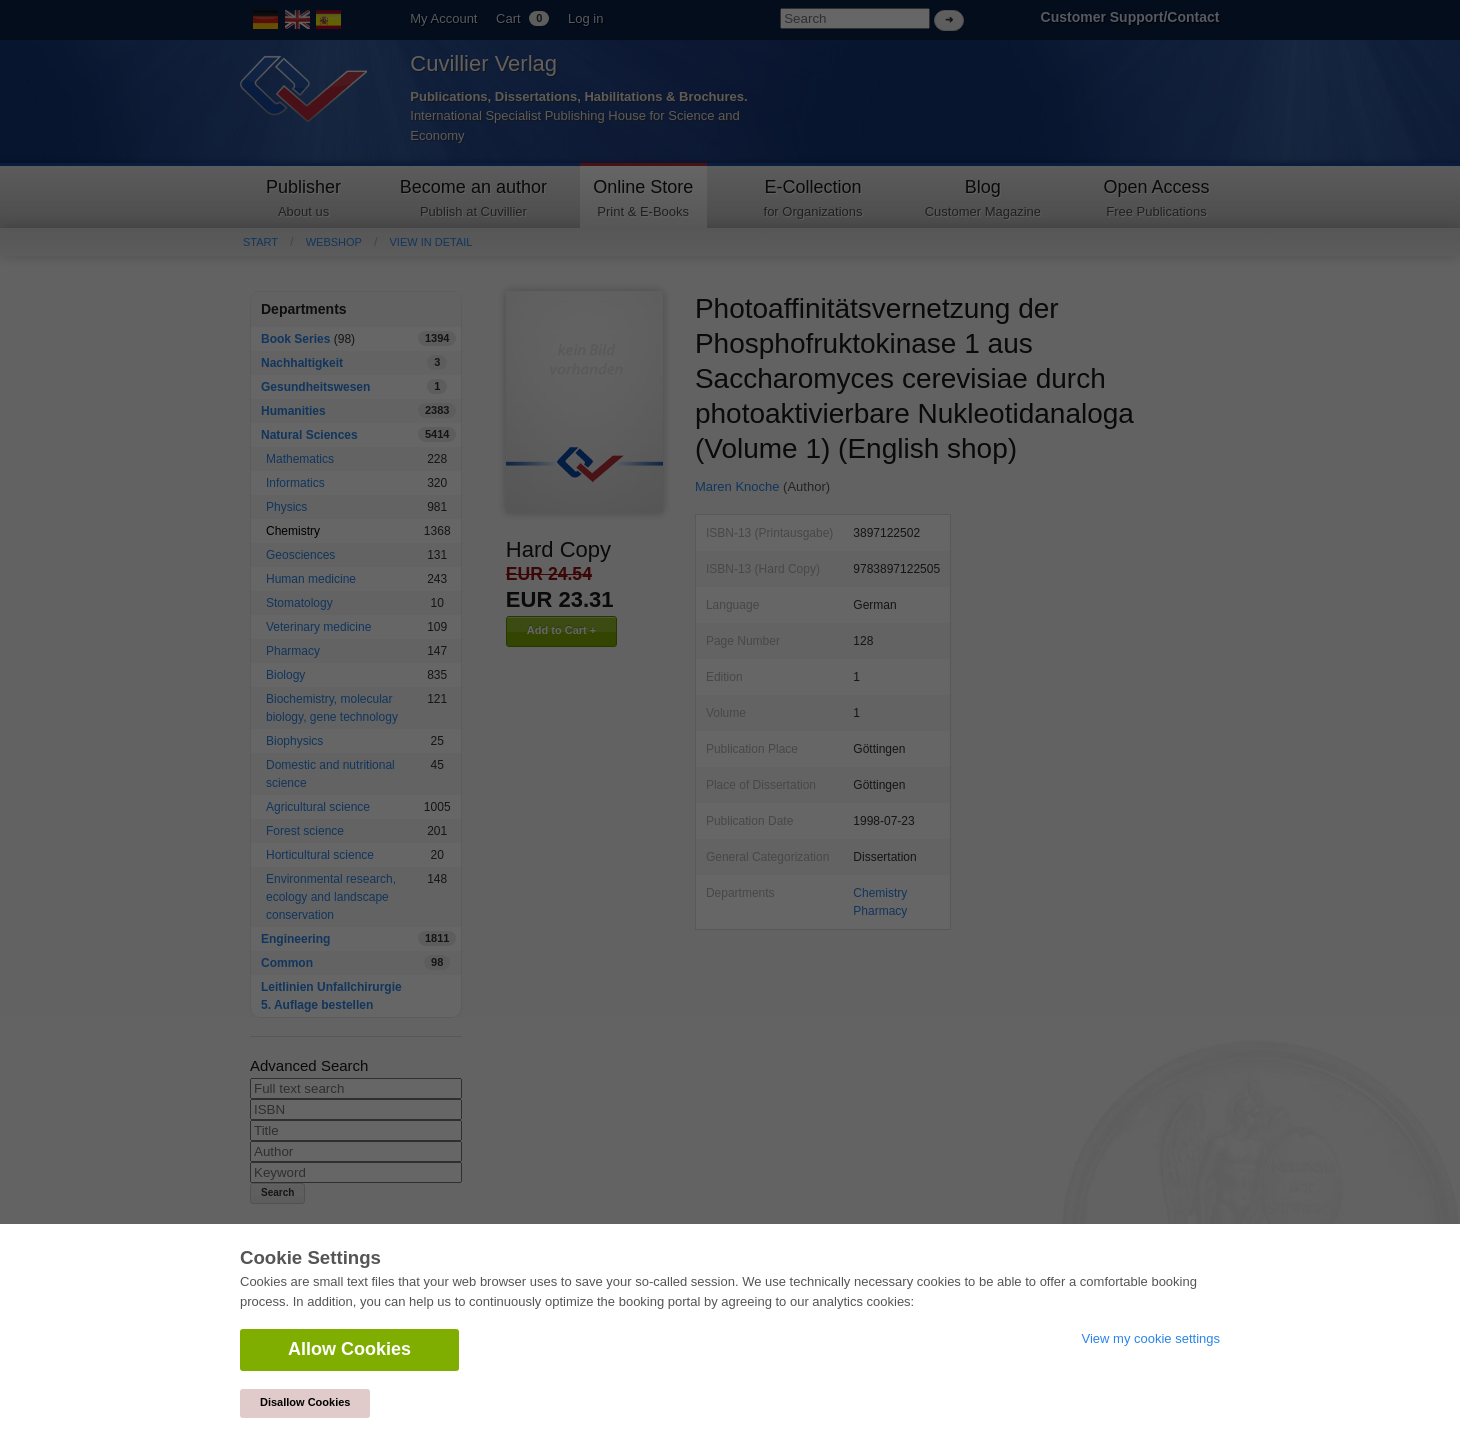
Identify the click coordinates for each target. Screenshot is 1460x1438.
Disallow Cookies (305, 1402)
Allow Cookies (349, 1349)
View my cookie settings (1151, 1338)
